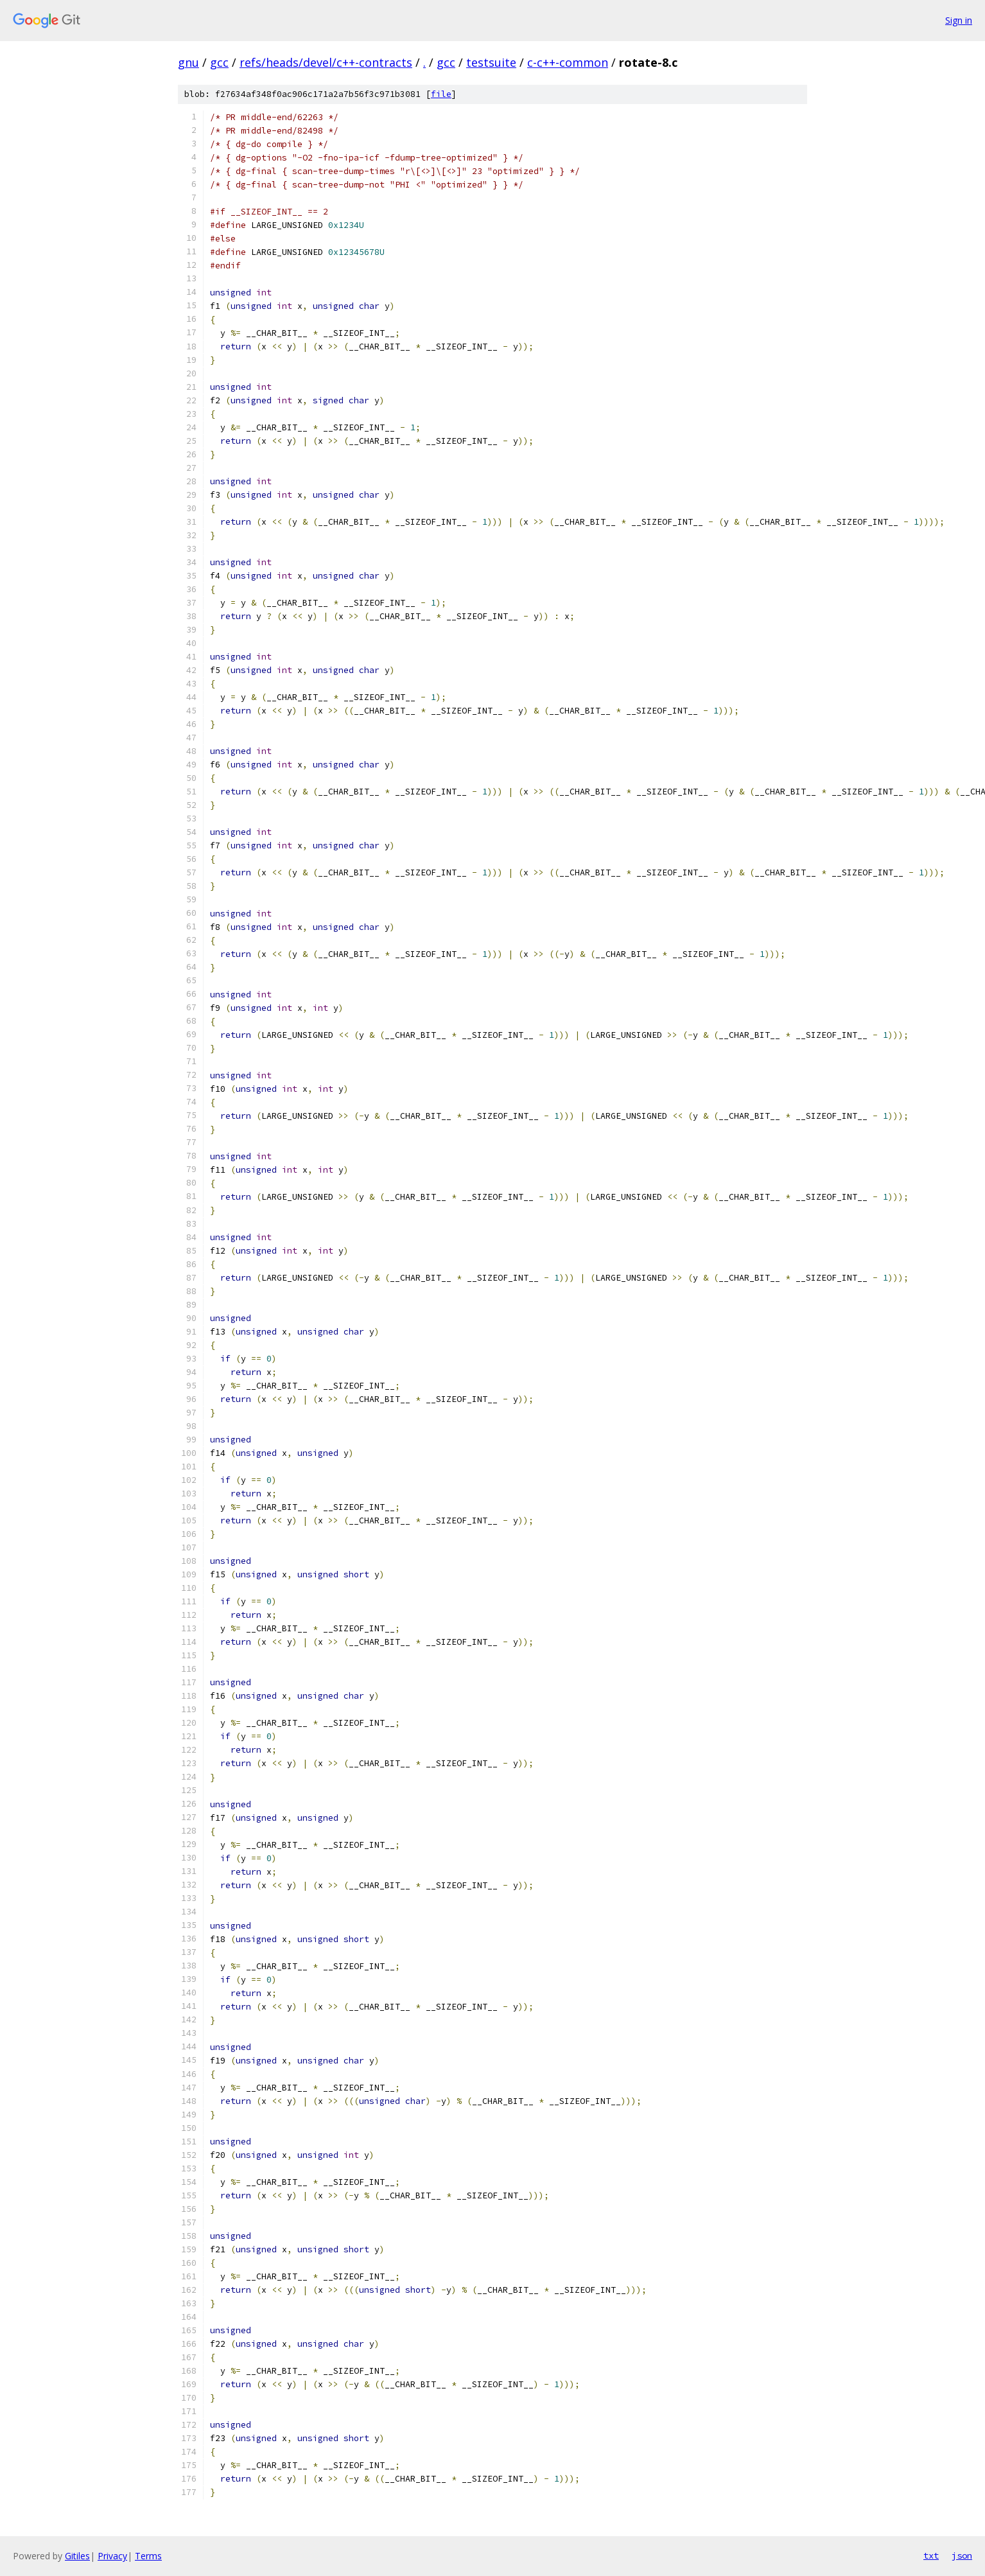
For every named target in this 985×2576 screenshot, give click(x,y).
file (441, 94)
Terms (148, 2556)
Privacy (112, 2556)
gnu (188, 62)
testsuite (491, 62)
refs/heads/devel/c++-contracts (326, 62)
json (962, 2555)
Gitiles (77, 2556)
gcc (219, 62)
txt (931, 2555)
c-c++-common (567, 62)
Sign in (958, 20)
